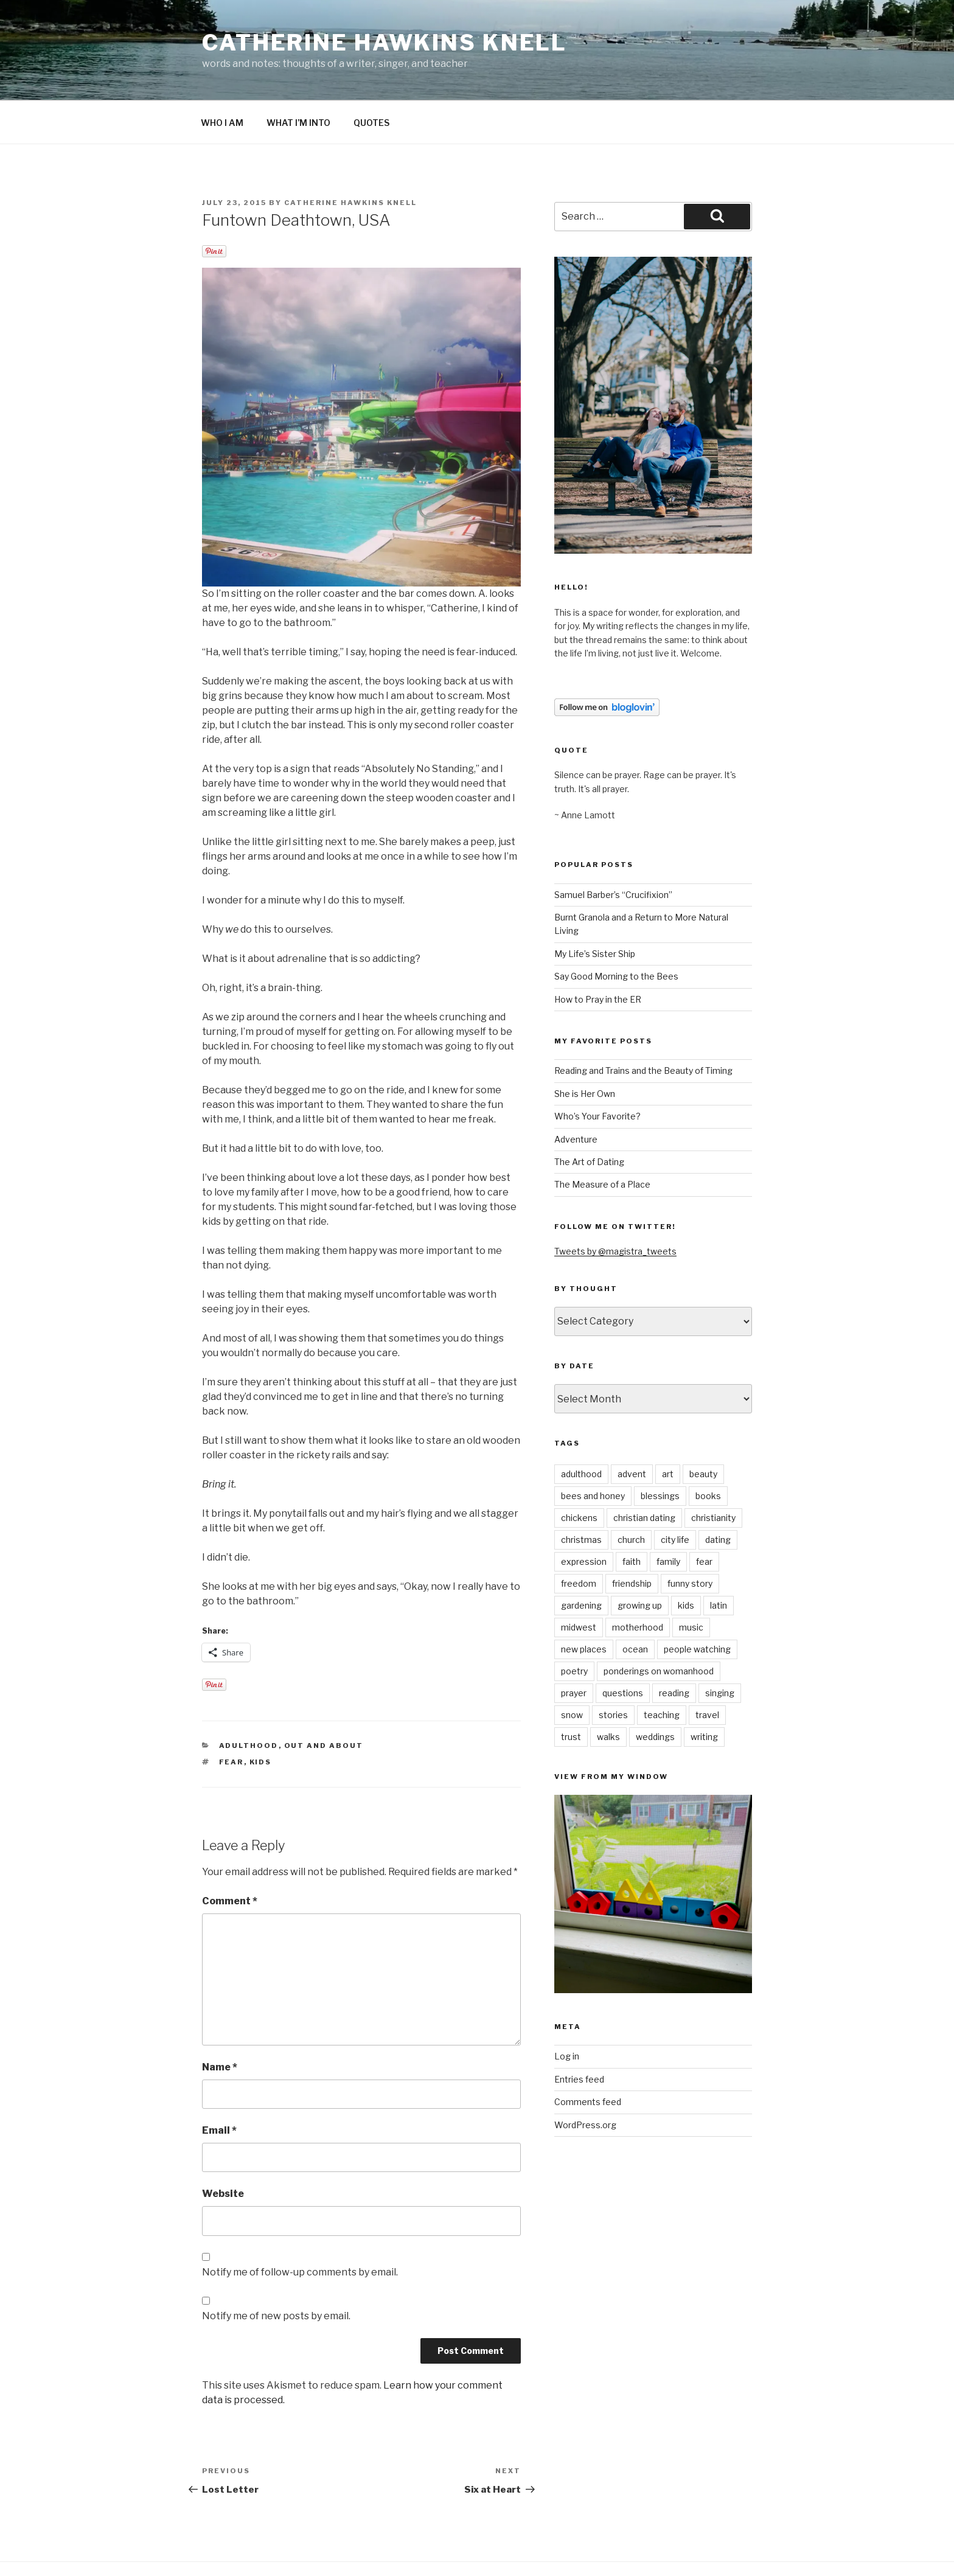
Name (219, 2023)
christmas (581, 1496)
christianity (713, 1474)
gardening (581, 1561)
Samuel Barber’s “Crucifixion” (613, 851)
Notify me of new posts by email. (276, 2272)
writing (704, 1693)
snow (572, 1671)
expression (584, 1518)
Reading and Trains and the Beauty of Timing (643, 1027)
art (668, 1430)
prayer (574, 1649)
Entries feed (579, 2035)
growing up (640, 1561)
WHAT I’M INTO (298, 79)
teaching (662, 1671)
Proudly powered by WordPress (262, 2548)
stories (613, 1671)
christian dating (644, 1474)
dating (718, 1496)
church (631, 1496)
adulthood (249, 1701)
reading (674, 1649)
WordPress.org (585, 2081)
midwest (578, 1583)
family (668, 1518)
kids (260, 1718)
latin (718, 1561)
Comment (229, 1857)
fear (231, 1718)
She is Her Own (584, 1050)
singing (719, 1649)
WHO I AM (222, 79)
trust (571, 1693)
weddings (655, 1693)
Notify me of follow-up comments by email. (300, 2228)
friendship (632, 1539)
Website (223, 2150)
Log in (566, 2012)
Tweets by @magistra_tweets (615, 1207)
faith (631, 1518)
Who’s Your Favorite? (597, 1072)
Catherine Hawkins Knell (384, 42)
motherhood (637, 1583)
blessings (660, 1452)
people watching (697, 1605)
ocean (635, 1605)
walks (608, 1693)
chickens (579, 1474)
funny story (689, 1539)
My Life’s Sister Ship (594, 910)
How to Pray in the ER (597, 955)
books (708, 1452)
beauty (703, 1430)
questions (622, 1649)
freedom (578, 1539)
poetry (574, 1627)
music (691, 1583)
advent (632, 1430)
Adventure (575, 1095)
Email (219, 2086)
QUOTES (371, 79)
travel (707, 1671)
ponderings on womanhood (659, 1627)
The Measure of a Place (602, 1140)
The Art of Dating (589, 1118)
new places (584, 1605)
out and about (324, 1701)
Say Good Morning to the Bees (616, 932)
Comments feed (587, 2058)
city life (675, 1496)
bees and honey (593, 1452)
